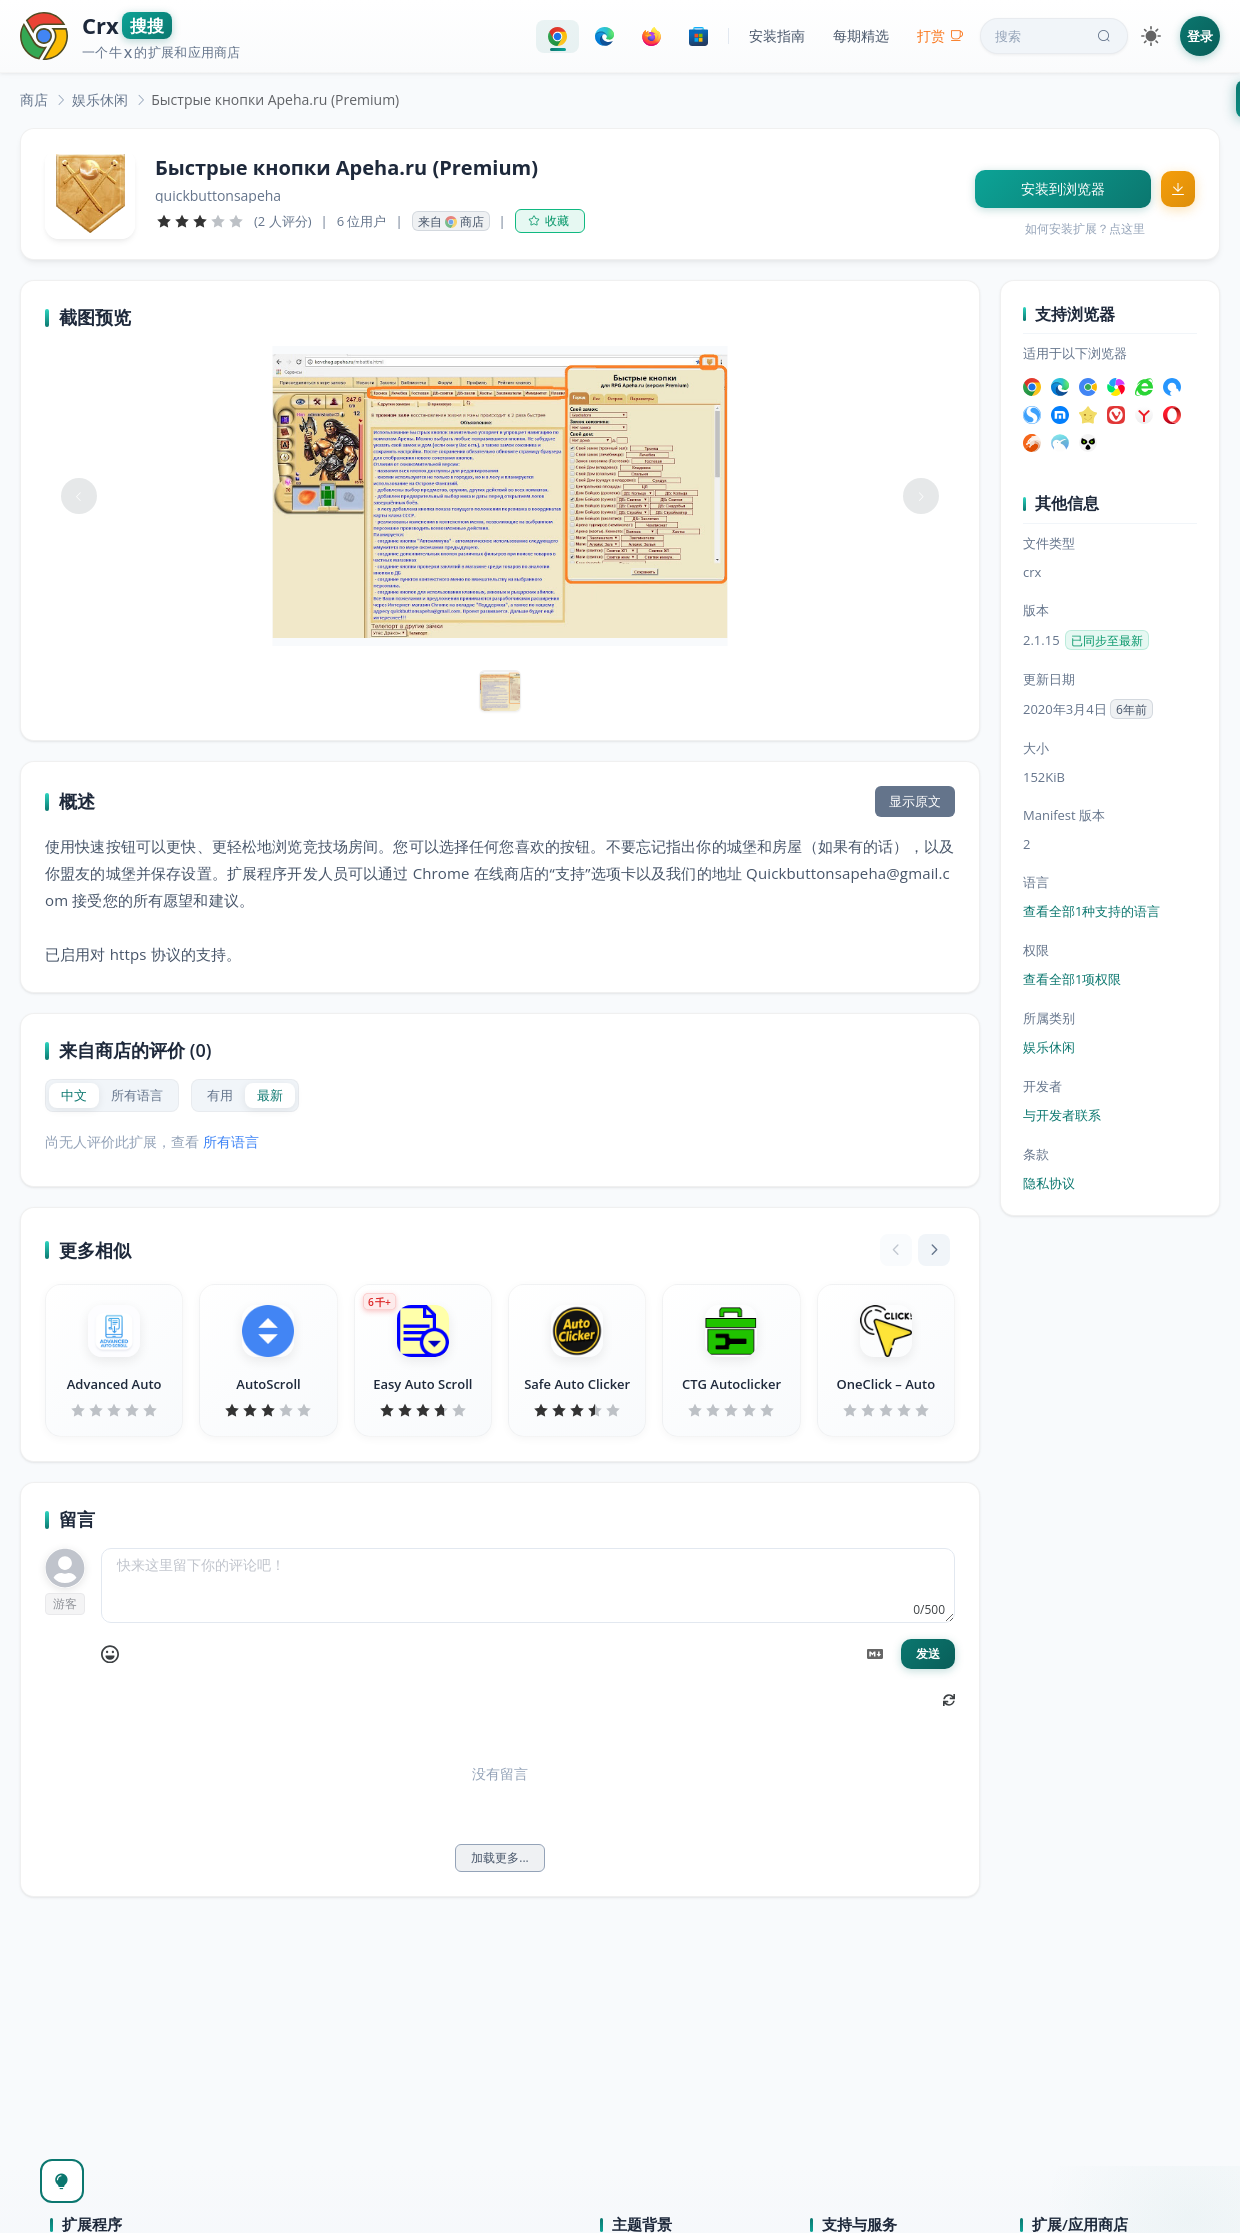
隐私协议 (1049, 1183)
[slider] (200, 221)
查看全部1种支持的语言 (1091, 911)
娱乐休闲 (100, 99)
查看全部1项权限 (1072, 979)
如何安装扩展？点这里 (1085, 228)
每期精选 (861, 35)
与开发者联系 (1062, 1115)
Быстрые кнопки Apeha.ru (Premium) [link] (275, 99)
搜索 (1055, 36)
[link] (34, 99)
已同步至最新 (1107, 640)
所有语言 (231, 1141)
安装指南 (777, 35)
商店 (34, 99)
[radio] (74, 1095)
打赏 (940, 35)
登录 (1200, 36)
